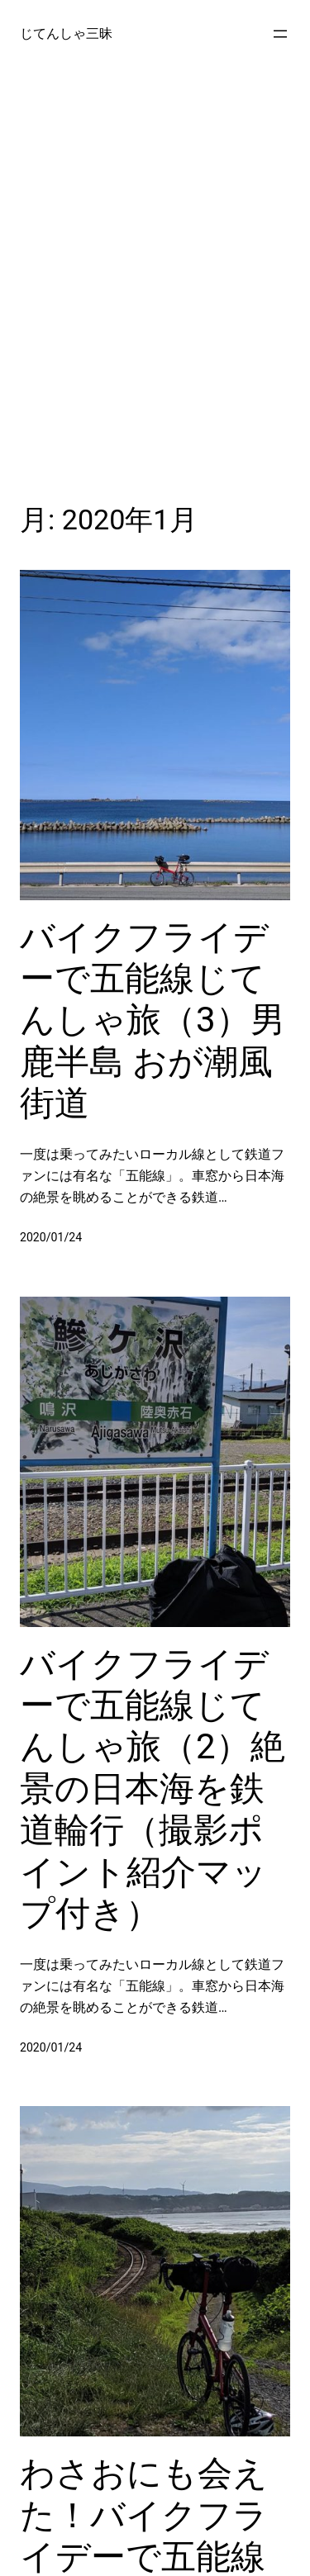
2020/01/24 (51, 1237)
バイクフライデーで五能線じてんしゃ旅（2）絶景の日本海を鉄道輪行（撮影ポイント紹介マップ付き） (152, 1788)
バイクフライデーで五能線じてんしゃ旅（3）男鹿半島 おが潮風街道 (152, 1020)
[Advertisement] (155, 282)
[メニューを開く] (280, 34)
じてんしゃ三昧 (66, 33)
